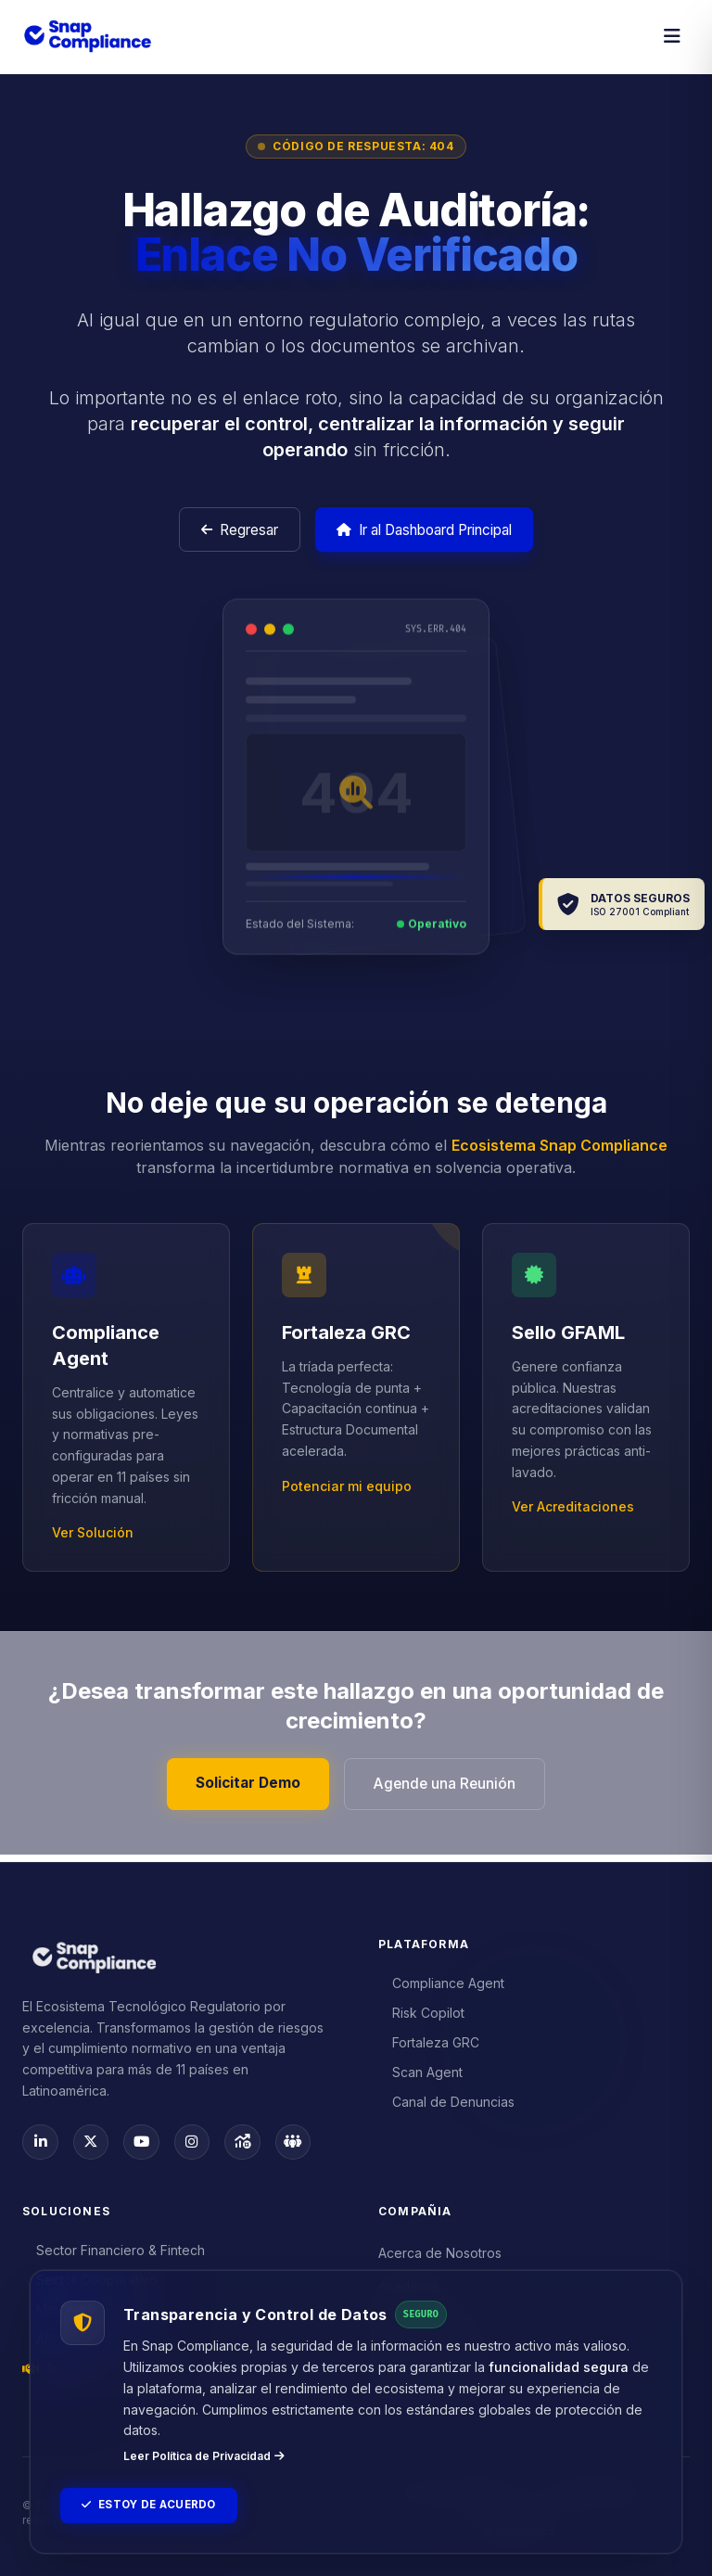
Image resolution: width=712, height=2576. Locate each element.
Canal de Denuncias (446, 2101)
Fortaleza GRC (429, 2041)
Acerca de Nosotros (440, 2253)
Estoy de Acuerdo (152, 2504)
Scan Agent (421, 2071)
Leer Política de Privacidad (204, 2454)
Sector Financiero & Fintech (114, 2250)
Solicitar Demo (245, 1788)
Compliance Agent (441, 1982)
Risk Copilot (421, 2012)
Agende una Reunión (447, 1789)
